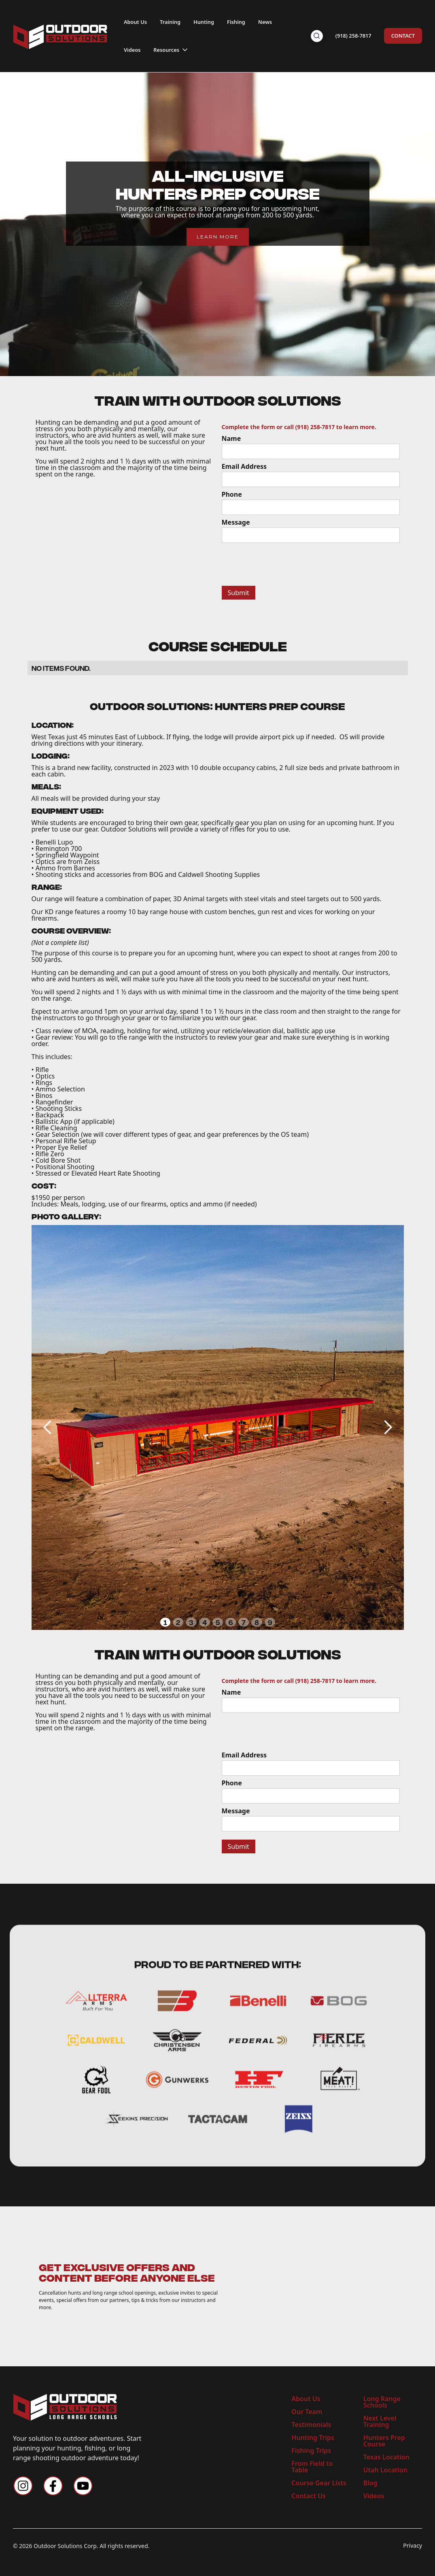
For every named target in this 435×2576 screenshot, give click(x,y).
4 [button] (204, 1622)
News (265, 22)
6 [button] (231, 1622)
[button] (171, 47)
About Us (135, 22)
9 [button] (270, 1622)
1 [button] (165, 1622)
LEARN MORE (218, 237)
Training (170, 22)
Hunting (203, 22)
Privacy (412, 2545)
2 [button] (178, 1622)
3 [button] (191, 1622)
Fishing (236, 22)
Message (236, 522)
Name (231, 438)
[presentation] (283, 563)
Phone (232, 494)
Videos (132, 49)
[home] (60, 36)
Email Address (244, 466)
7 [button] (244, 1622)
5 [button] (218, 1622)
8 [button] (257, 1622)
